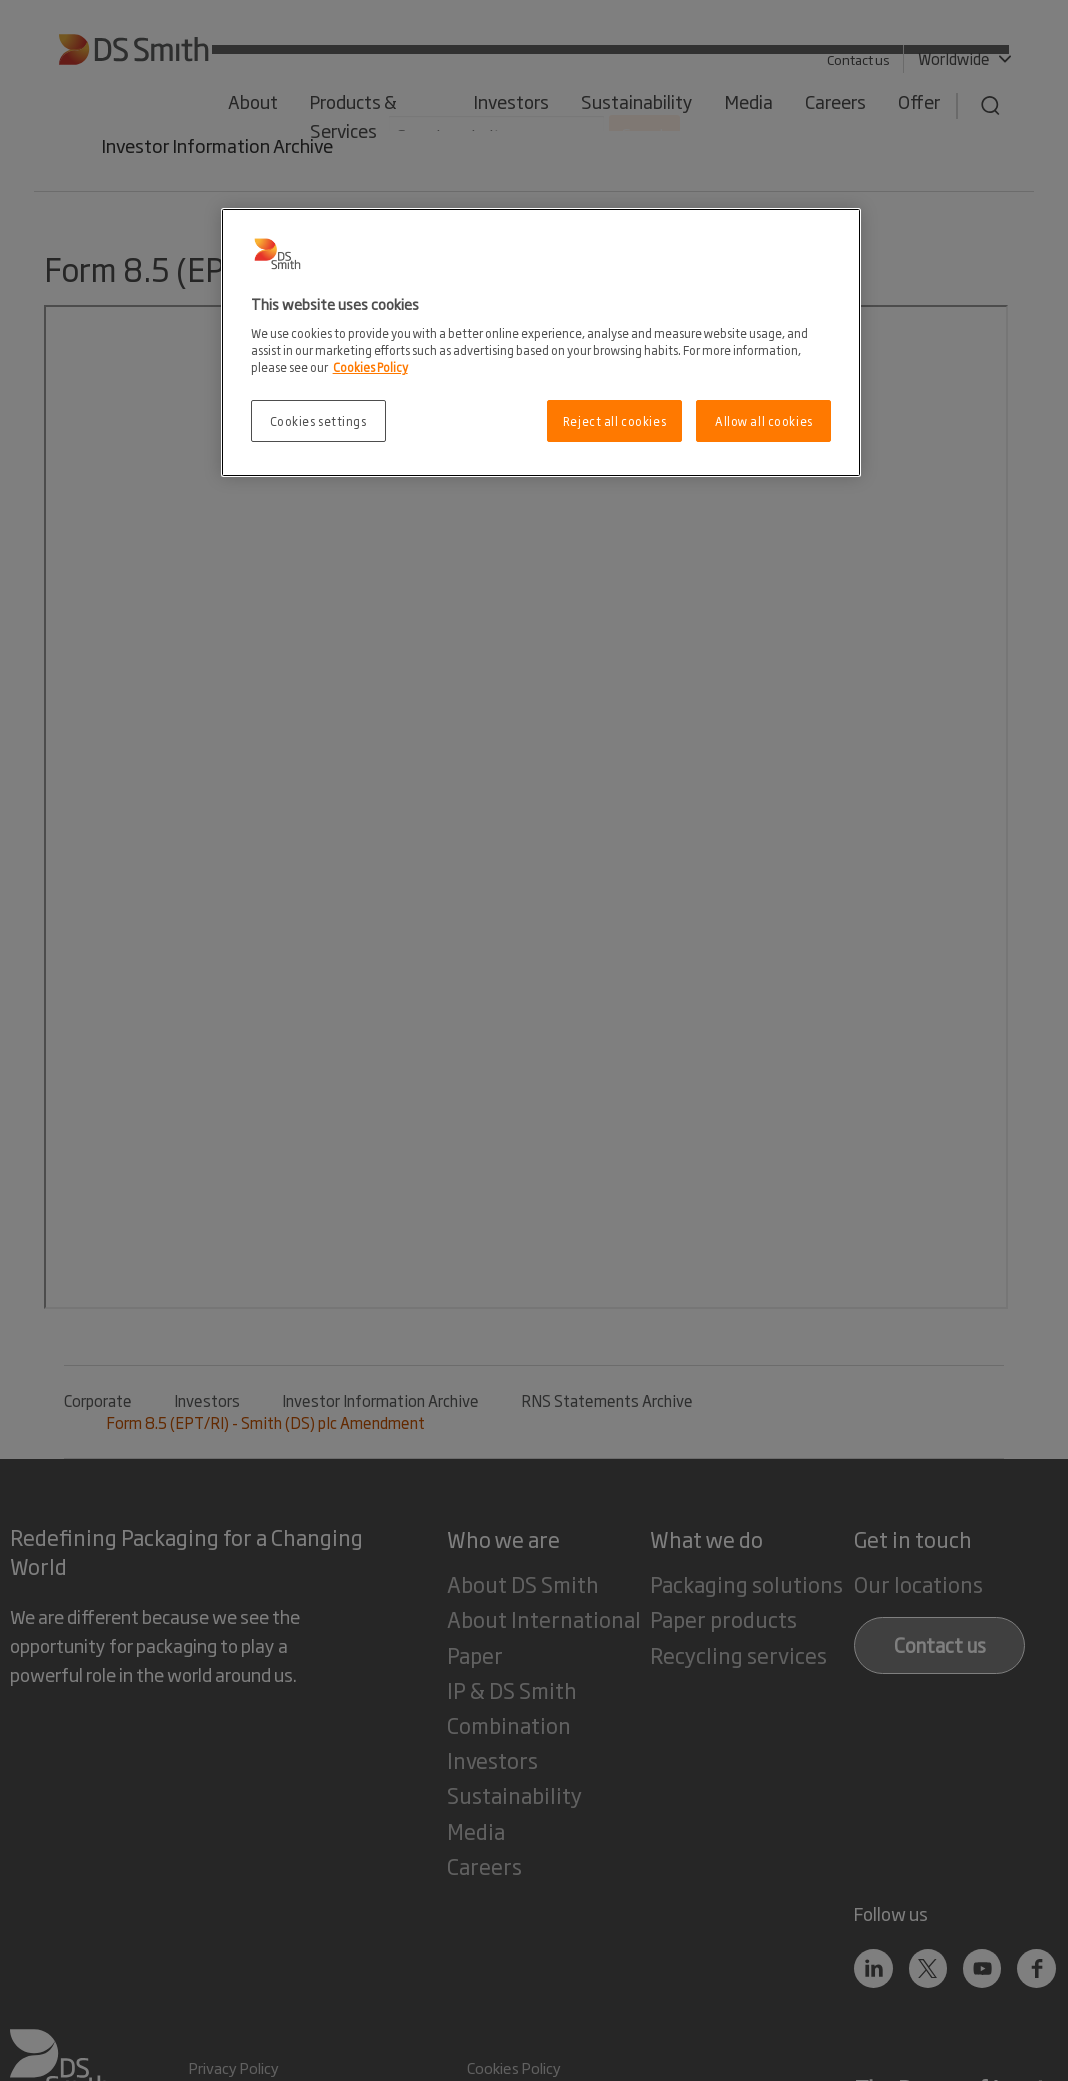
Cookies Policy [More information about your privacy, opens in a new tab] (370, 366)
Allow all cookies (764, 420)
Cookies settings (318, 420)
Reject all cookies (614, 420)
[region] (541, 342)
